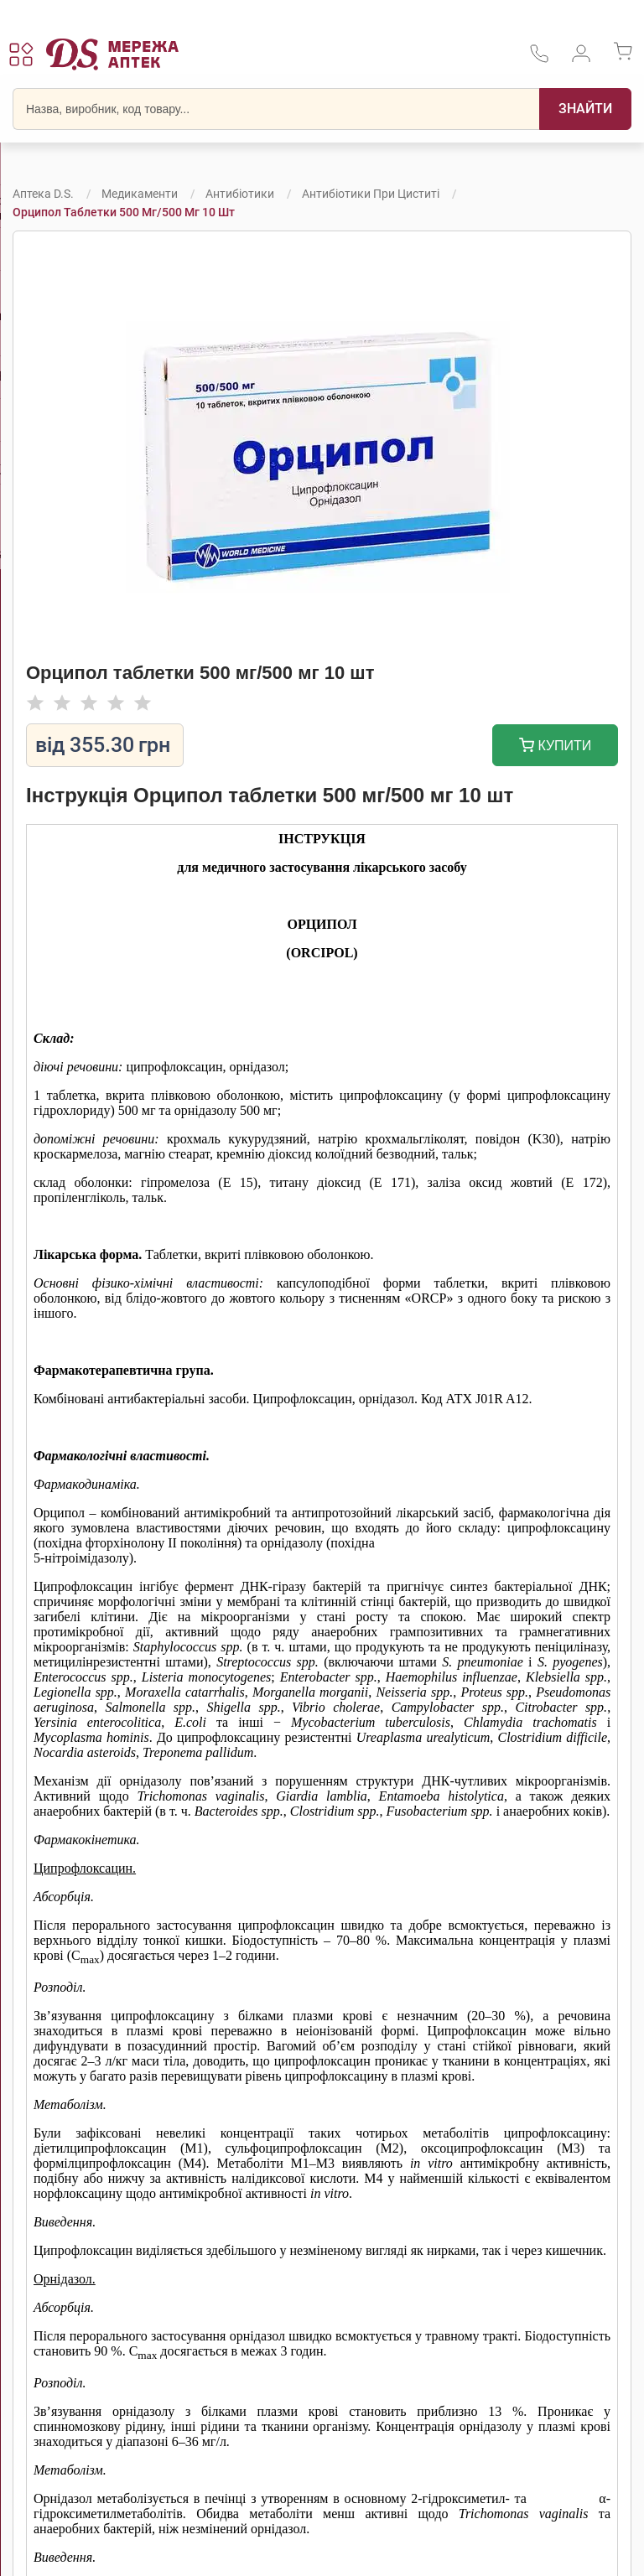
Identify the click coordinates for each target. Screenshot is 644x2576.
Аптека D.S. (43, 193)
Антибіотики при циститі (370, 193)
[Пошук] (585, 109)
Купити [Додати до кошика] (555, 747)
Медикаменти (139, 193)
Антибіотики (239, 193)
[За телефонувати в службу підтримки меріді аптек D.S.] (539, 59)
